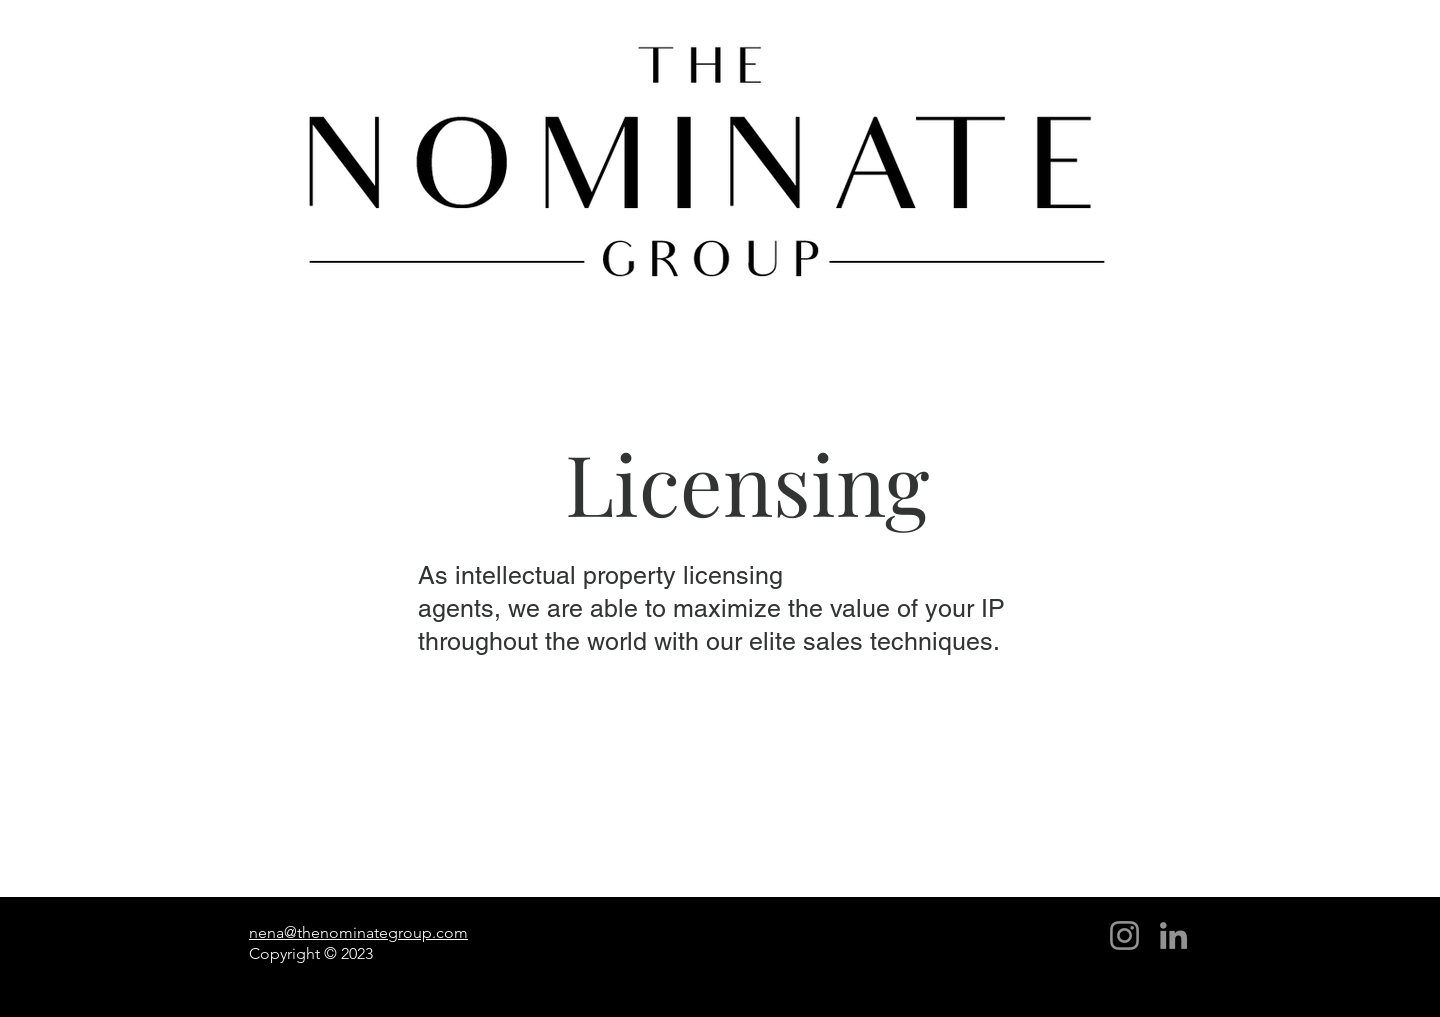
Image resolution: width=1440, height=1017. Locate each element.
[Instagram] (1124, 935)
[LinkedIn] (1173, 935)
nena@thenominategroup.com (358, 932)
